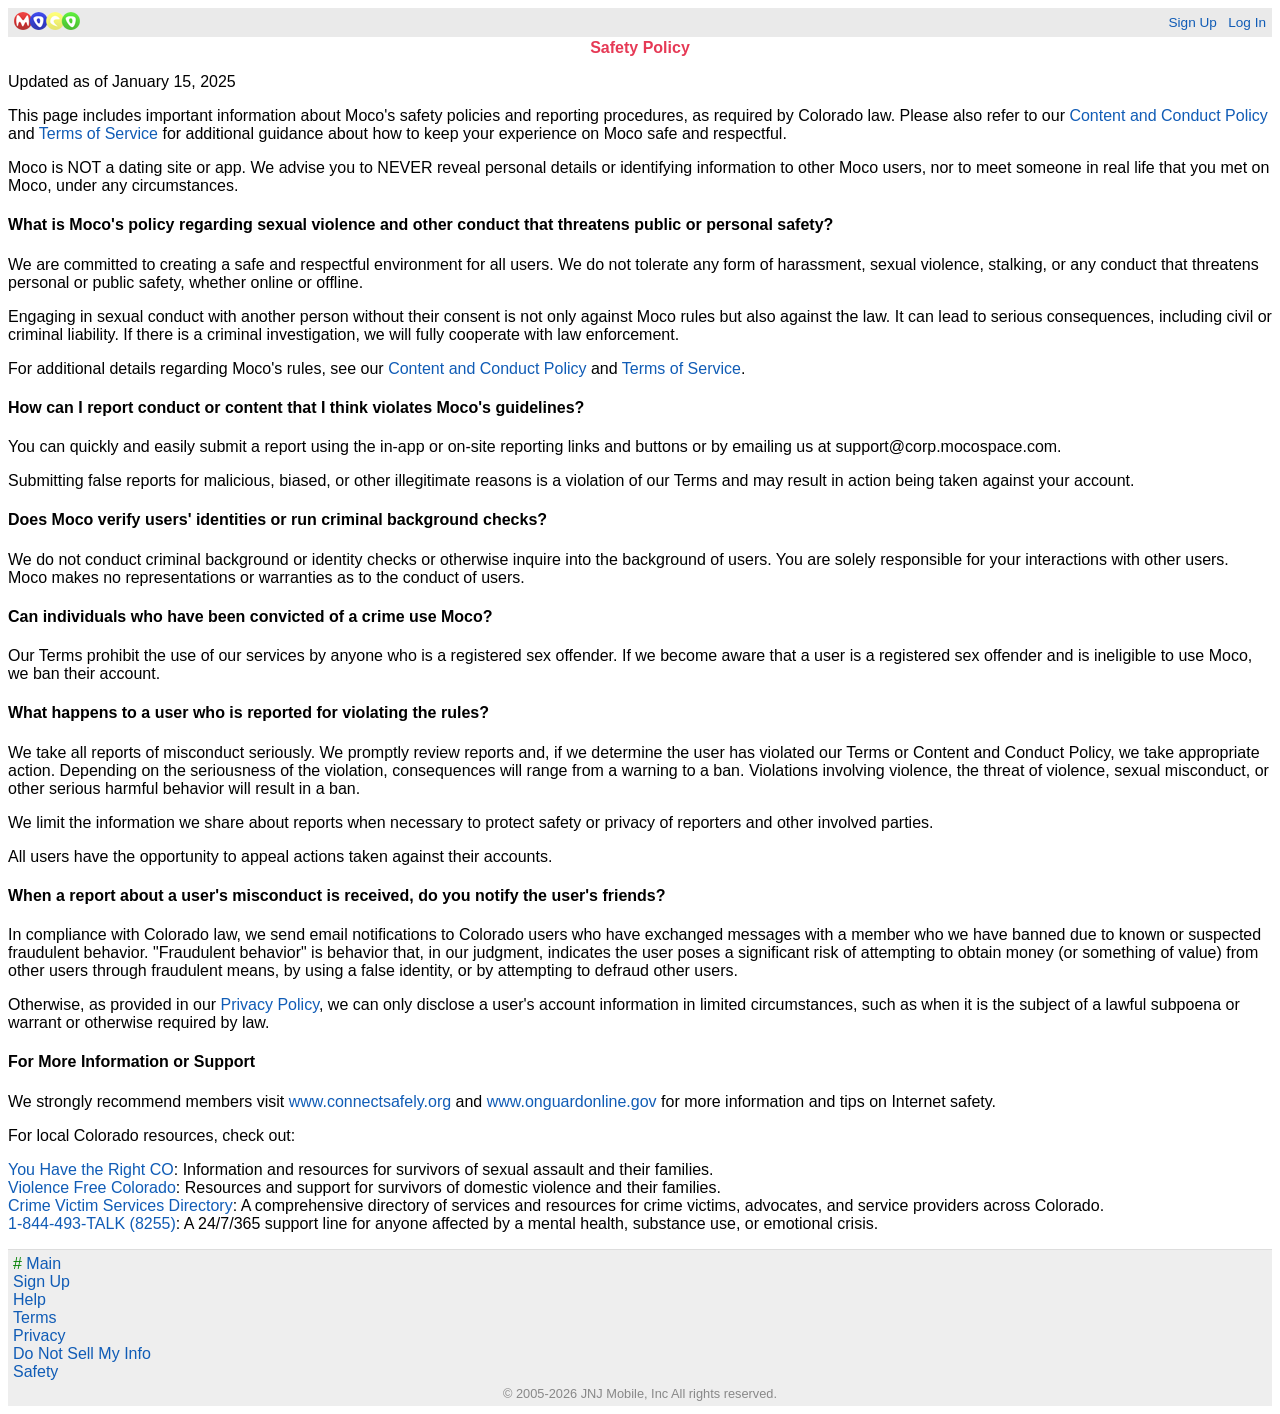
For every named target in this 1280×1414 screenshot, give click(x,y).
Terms (35, 1317)
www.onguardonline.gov (572, 1101)
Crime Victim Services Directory (120, 1205)
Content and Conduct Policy (1168, 115)
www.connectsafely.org (370, 1101)
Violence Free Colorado (92, 1187)
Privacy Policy (270, 1004)
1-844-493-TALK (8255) (92, 1223)
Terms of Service (98, 133)
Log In (1247, 22)
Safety (35, 1371)
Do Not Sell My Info (82, 1353)
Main (37, 1263)
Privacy (39, 1335)
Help (29, 1299)
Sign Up (1192, 22)
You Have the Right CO (91, 1169)
